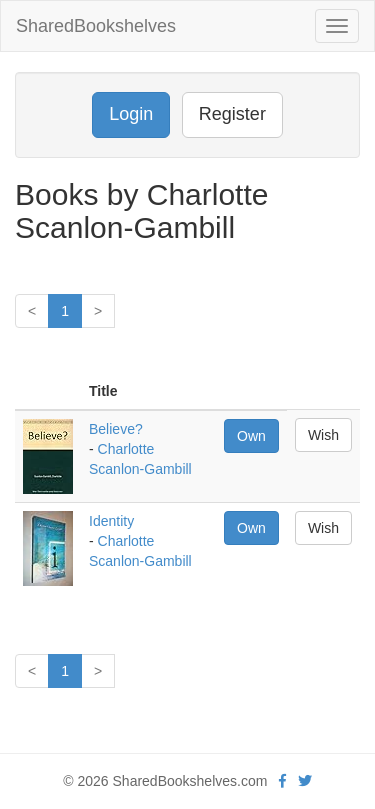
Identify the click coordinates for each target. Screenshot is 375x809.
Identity (111, 521)
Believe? (116, 429)
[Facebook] (282, 781)
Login (131, 114)
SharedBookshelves (96, 26)
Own (251, 436)
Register (232, 114)
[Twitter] (305, 781)
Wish (323, 435)
